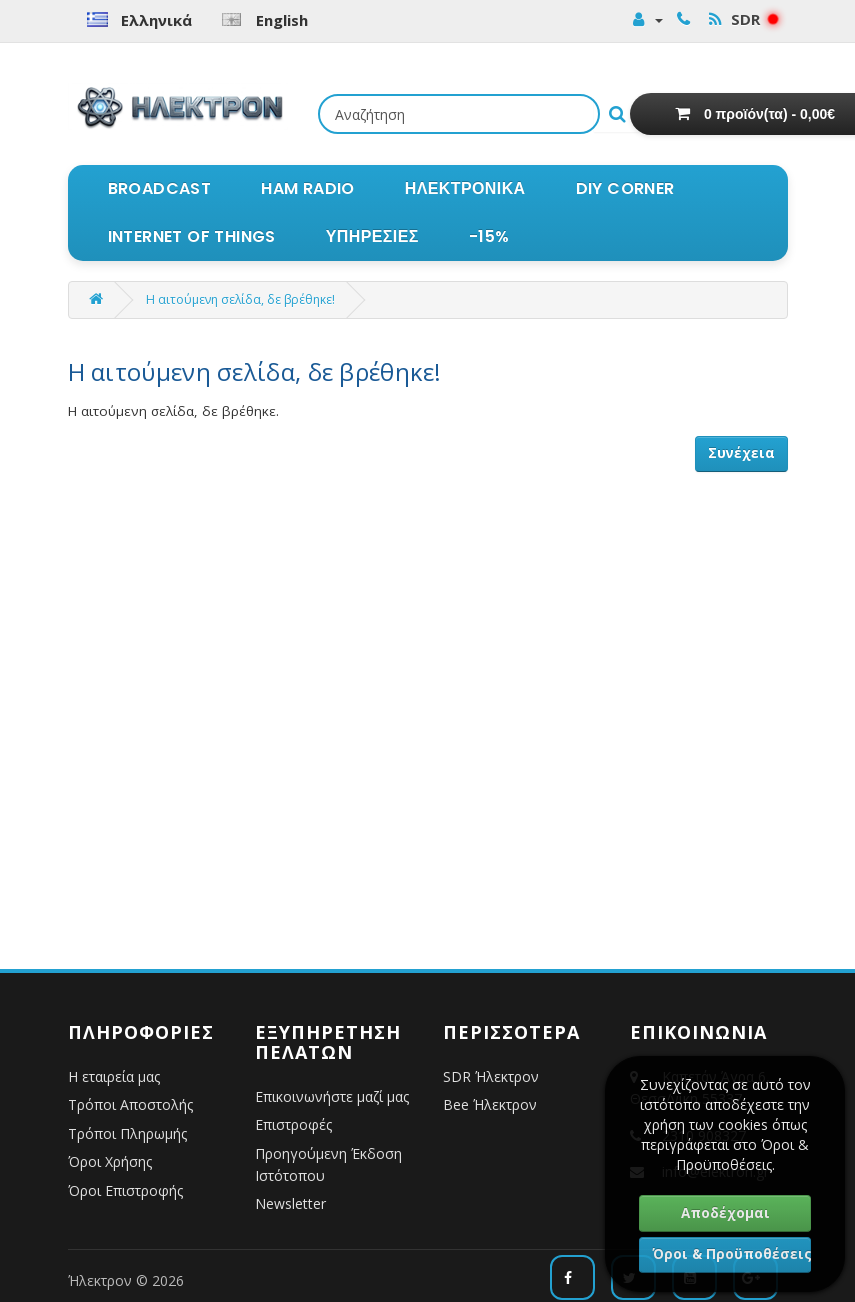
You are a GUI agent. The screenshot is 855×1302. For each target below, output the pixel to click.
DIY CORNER (625, 188)
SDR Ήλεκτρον (491, 1076)
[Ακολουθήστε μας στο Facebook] (572, 1277)
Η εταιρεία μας (114, 1076)
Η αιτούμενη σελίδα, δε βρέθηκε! (240, 299)
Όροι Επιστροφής (125, 1190)
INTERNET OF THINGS (192, 236)
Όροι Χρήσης (110, 1161)
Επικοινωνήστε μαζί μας (332, 1096)
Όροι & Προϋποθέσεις (731, 1254)
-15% (489, 236)
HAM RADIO (308, 188)
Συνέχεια (741, 453)
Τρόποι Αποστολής (130, 1104)
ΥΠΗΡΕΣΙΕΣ (372, 236)
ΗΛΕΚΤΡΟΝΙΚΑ (465, 188)
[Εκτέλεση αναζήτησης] (617, 114)
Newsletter (290, 1203)
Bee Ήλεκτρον (490, 1104)
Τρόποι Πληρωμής (127, 1133)
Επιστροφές (293, 1124)
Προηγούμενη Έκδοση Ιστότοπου (328, 1164)
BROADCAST (160, 188)
